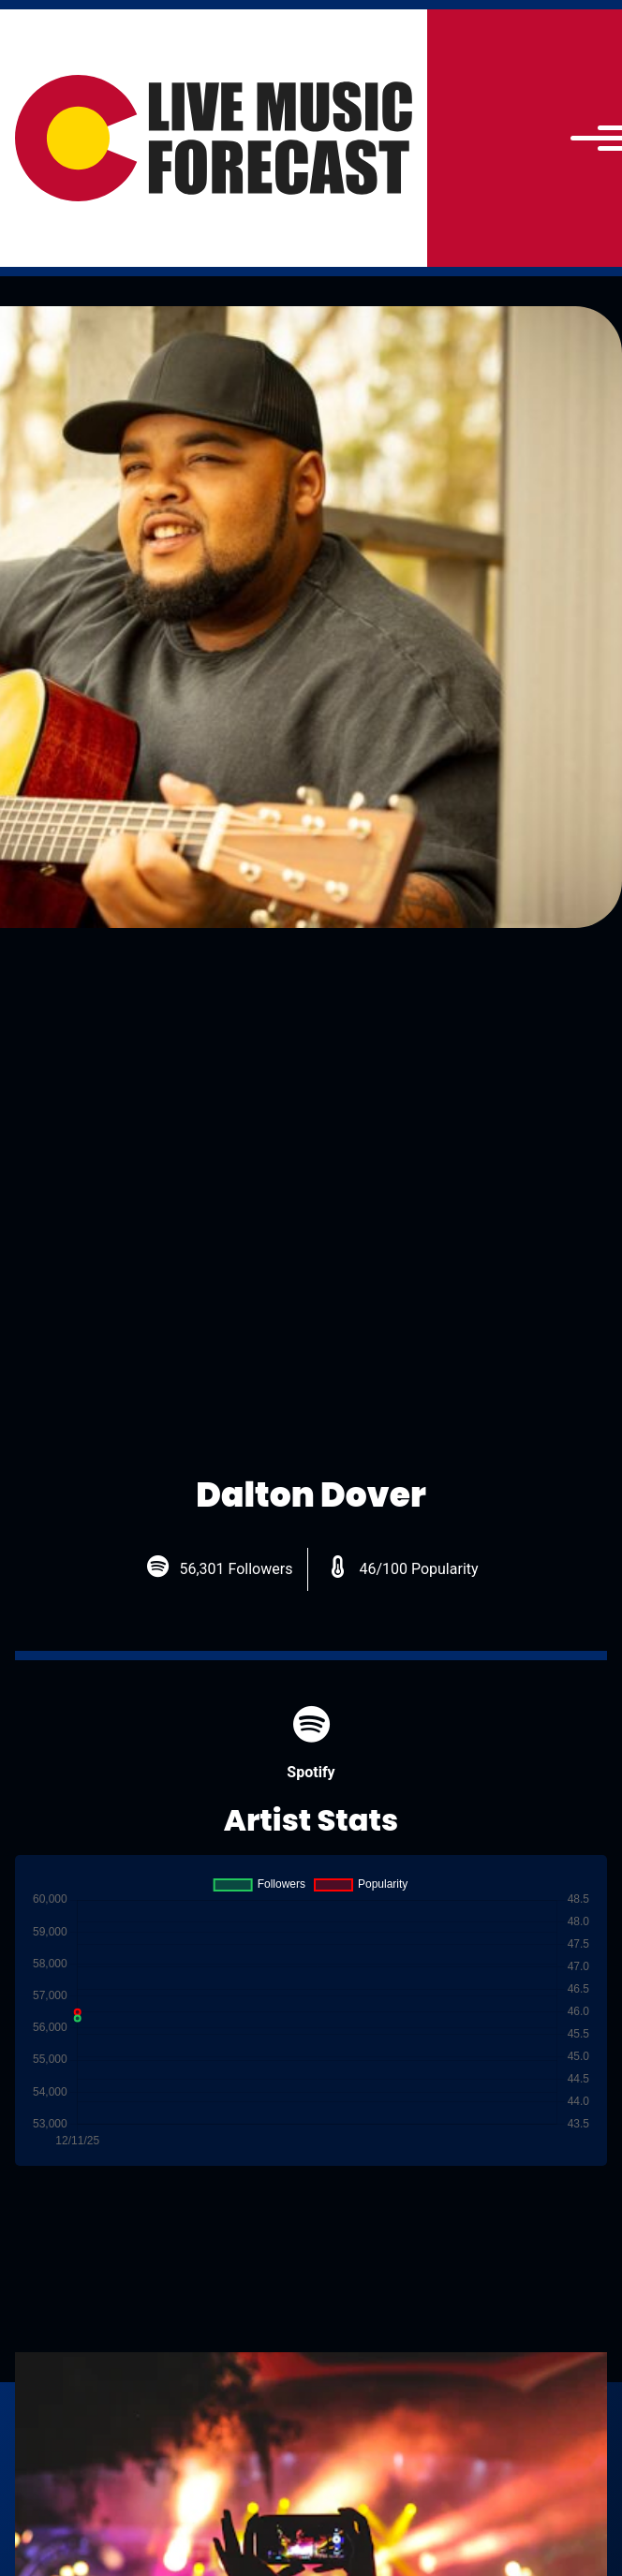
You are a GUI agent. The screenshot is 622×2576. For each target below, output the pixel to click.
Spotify (310, 1743)
